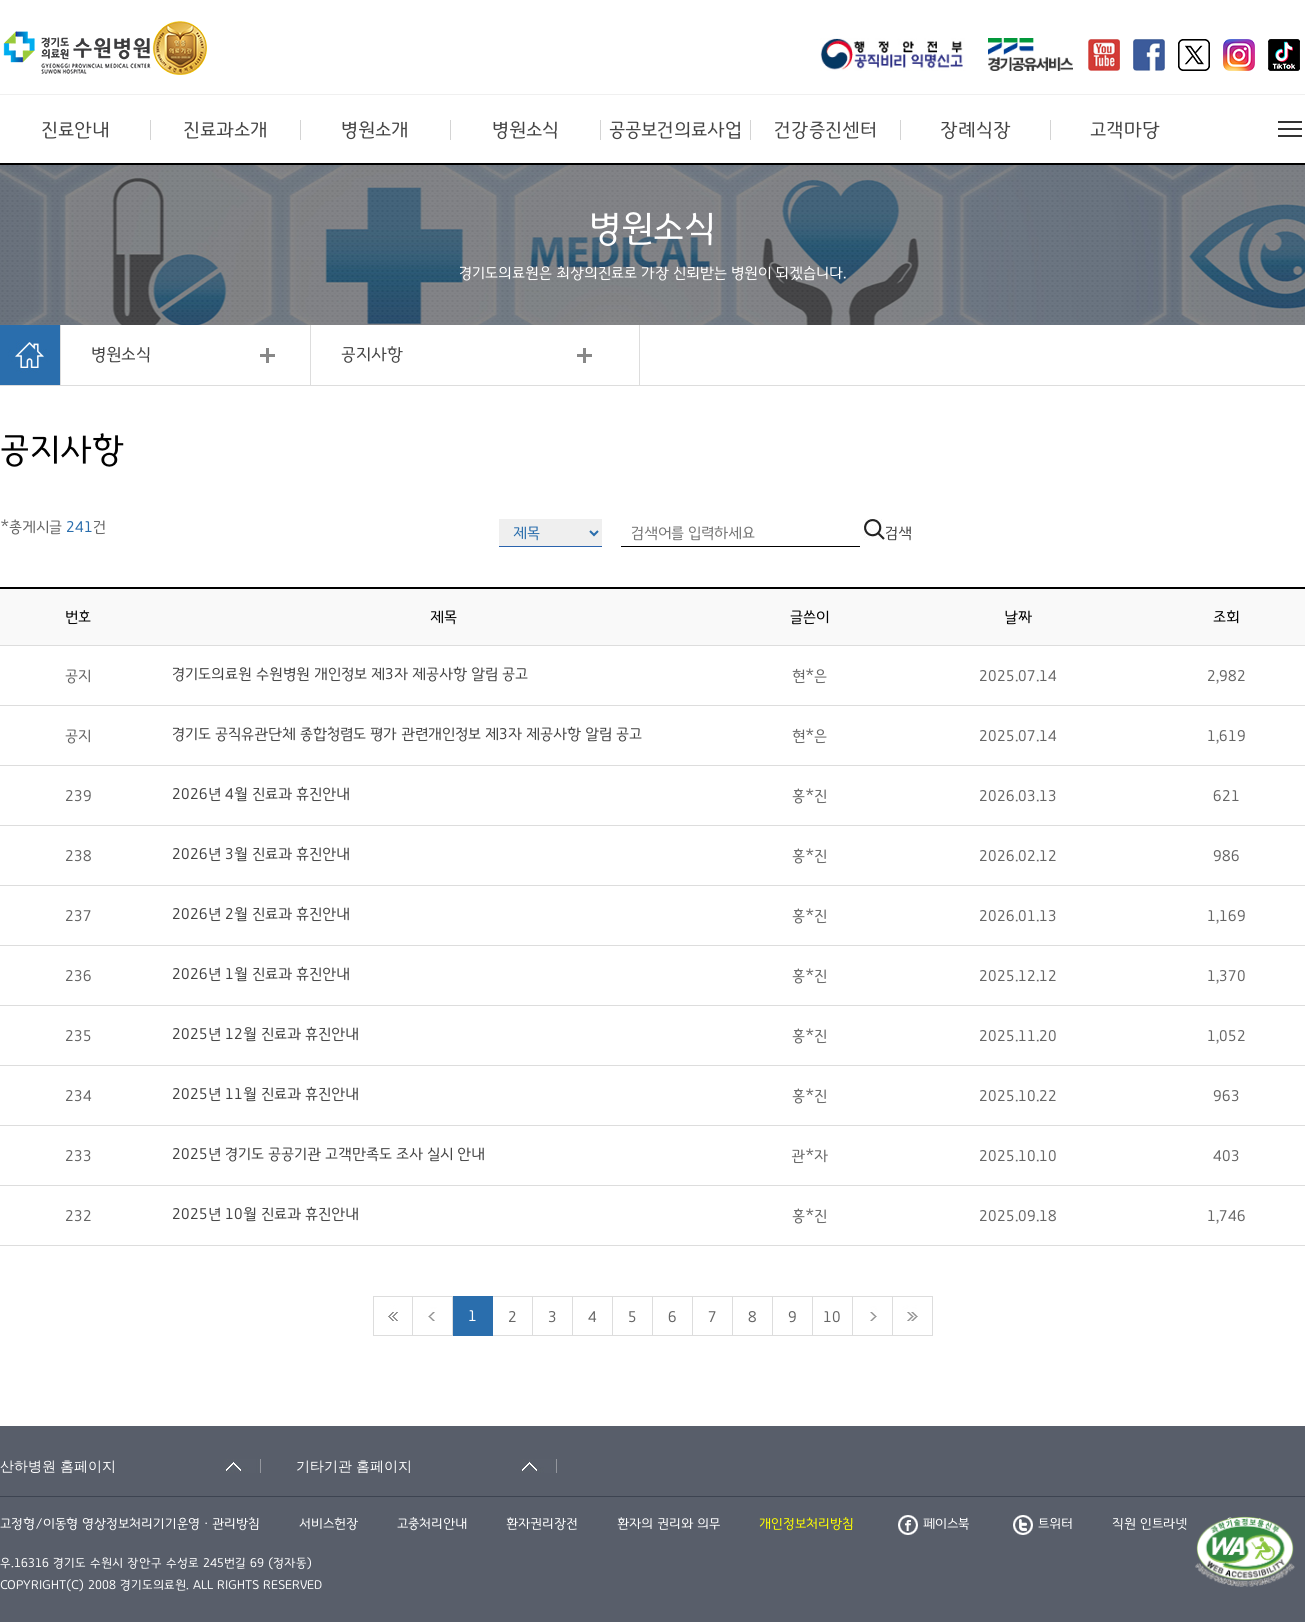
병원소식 (525, 130)
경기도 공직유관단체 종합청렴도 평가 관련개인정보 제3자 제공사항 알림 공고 (407, 734)
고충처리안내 (432, 1524)
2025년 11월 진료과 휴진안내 (265, 1094)
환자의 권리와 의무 (668, 1524)
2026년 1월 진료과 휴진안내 (261, 974)
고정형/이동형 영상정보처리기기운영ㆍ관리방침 (130, 1524)
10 (832, 1317)
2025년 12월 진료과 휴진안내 (265, 1034)
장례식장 (975, 130)
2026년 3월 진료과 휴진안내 (261, 854)
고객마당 (1125, 130)
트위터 (1043, 1524)
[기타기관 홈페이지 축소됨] (426, 1466)
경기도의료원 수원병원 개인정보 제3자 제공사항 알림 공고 (350, 674)
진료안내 (75, 130)
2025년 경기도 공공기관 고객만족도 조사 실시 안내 (328, 1154)
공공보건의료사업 (675, 130)
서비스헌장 (328, 1524)
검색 (888, 533)
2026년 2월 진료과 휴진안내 (261, 914)
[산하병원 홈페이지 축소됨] (130, 1466)
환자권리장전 (542, 1524)
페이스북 (933, 1524)
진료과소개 (225, 130)
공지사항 (372, 355)
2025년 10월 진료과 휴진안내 (265, 1214)
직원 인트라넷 (1149, 1524)
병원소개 (375, 130)
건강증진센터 (825, 130)
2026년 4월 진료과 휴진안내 (261, 794)
